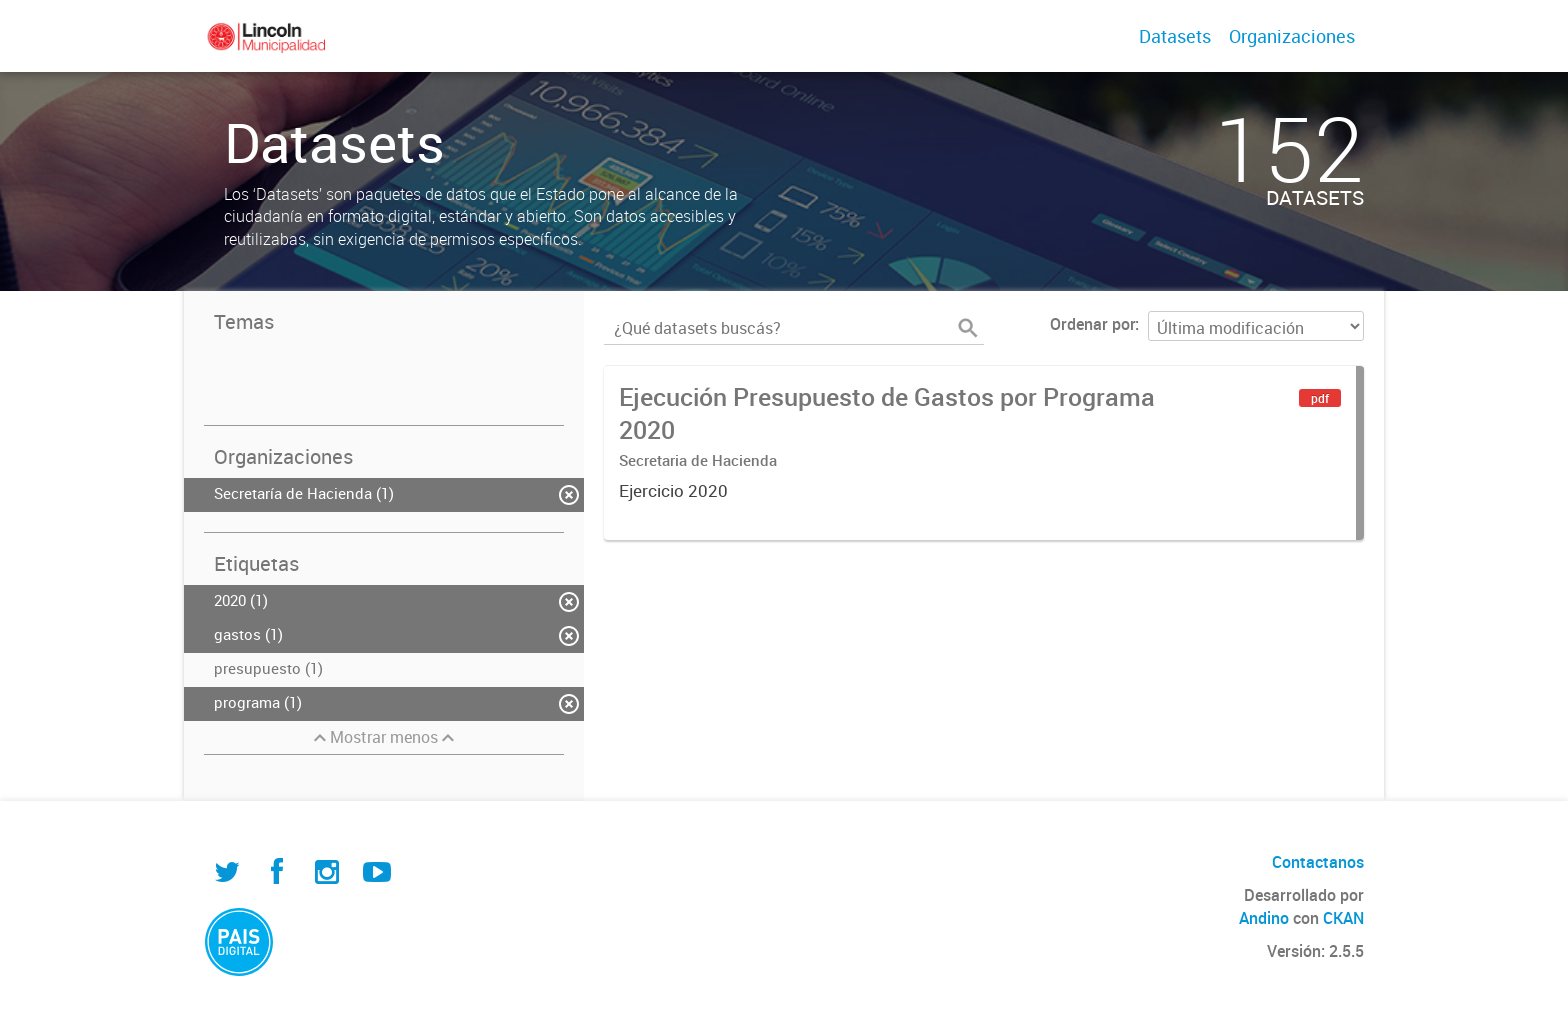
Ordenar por (1092, 324)
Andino (1264, 918)
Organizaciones (1292, 36)
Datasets (1175, 36)
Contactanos (1318, 862)
